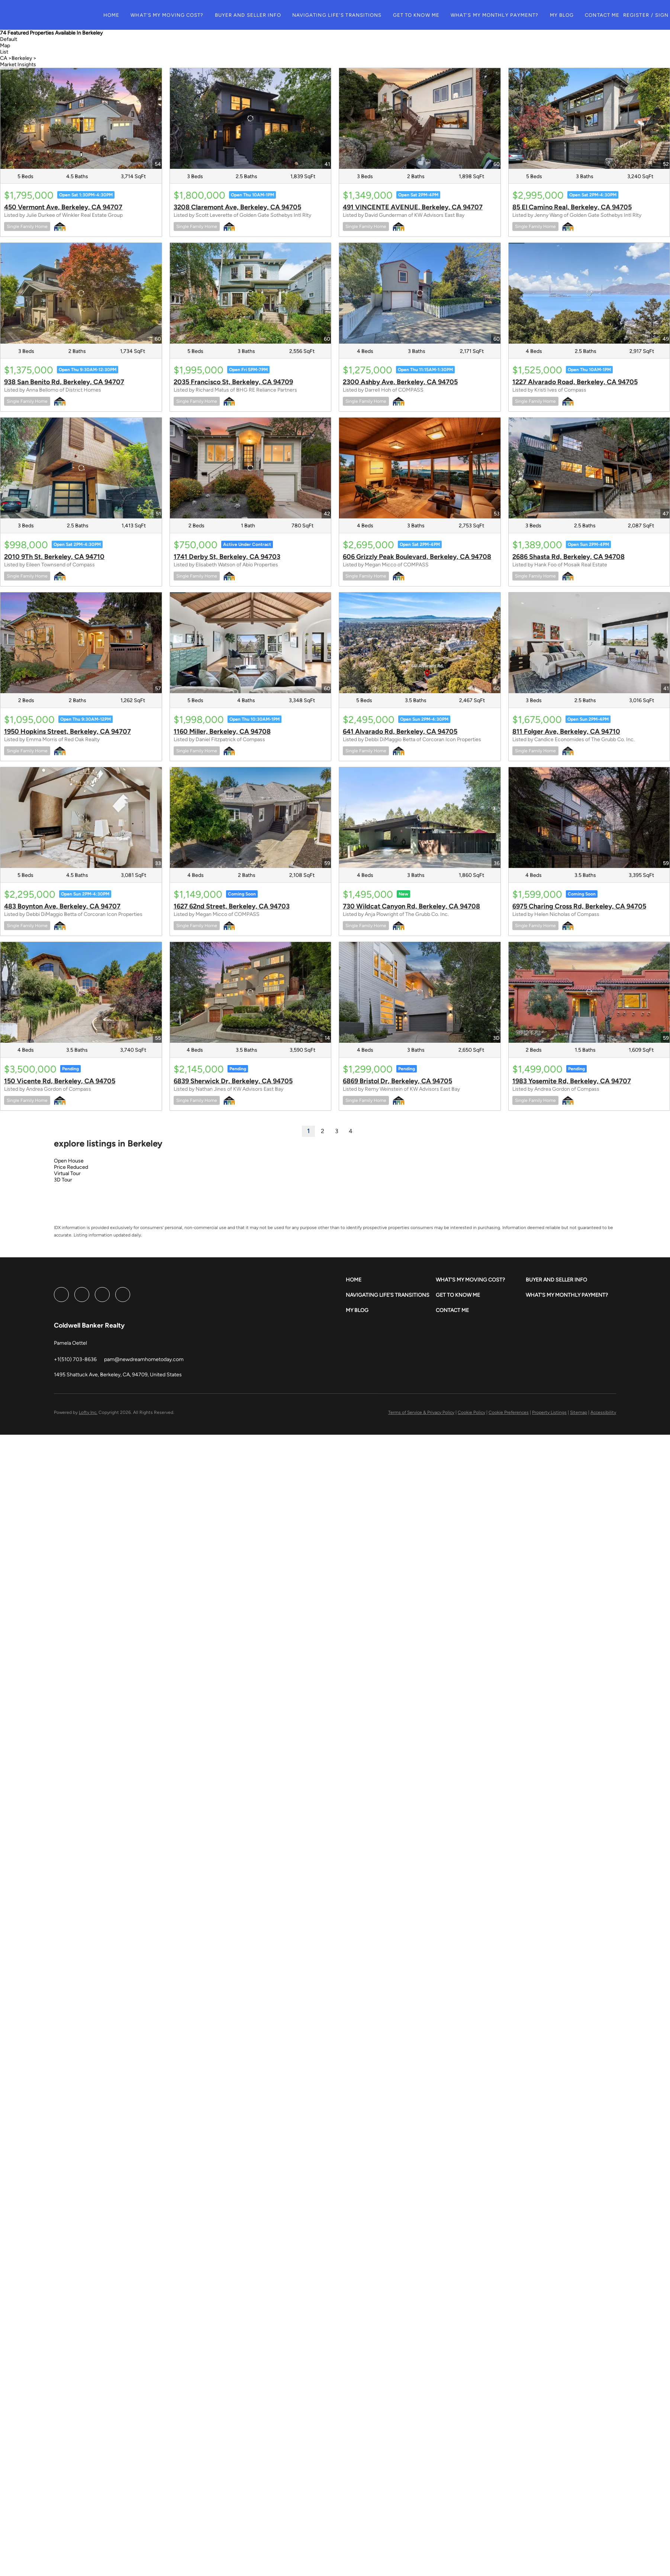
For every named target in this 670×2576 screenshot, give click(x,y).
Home (121, 15)
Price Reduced (71, 1167)
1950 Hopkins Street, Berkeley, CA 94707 (67, 731)
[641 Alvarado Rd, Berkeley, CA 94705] (419, 642)
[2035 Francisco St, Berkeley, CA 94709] (250, 293)
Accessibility (603, 1412)
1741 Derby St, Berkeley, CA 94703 (227, 557)
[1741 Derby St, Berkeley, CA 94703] (250, 468)
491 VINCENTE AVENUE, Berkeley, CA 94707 (413, 207)
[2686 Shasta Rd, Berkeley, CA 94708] (589, 468)
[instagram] (102, 1294)
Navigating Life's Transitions (347, 15)
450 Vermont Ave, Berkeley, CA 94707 (63, 207)
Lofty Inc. (88, 1412)
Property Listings (549, 1412)
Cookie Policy (471, 1412)
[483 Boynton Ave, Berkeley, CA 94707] (81, 817)
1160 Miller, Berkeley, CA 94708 (222, 731)
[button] (63, 14)
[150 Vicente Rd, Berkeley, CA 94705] (81, 992)
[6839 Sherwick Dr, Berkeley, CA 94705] (250, 992)
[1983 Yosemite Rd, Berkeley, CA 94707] (589, 992)
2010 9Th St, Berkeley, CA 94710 (54, 557)
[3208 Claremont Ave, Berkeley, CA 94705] (250, 118)
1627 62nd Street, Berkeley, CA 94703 (232, 906)
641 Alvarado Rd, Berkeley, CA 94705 (400, 731)
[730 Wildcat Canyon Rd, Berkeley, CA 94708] (419, 817)
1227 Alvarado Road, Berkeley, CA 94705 (575, 382)
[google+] (122, 1294)
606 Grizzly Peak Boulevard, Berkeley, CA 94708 (417, 557)
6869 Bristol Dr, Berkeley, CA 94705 (397, 1081)
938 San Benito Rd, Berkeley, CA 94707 (64, 382)
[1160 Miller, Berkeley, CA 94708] (250, 642)
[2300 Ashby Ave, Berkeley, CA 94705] (419, 293)
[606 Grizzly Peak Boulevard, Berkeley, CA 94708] (419, 468)
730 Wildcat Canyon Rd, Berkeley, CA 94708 (411, 906)
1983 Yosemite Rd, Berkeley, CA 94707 (571, 1081)
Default (8, 39)
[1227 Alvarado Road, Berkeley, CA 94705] (589, 293)
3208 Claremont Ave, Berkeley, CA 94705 (237, 207)
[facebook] (61, 1294)
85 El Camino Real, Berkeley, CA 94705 (572, 207)
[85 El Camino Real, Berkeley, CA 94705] (589, 118)
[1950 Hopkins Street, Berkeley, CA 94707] (81, 642)
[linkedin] (81, 1294)
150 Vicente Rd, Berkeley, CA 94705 (59, 1081)
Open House (69, 1161)
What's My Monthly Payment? (504, 15)
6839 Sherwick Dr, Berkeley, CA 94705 (233, 1081)
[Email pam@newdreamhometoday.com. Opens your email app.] (144, 1359)
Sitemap (578, 1412)
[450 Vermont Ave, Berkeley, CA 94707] (81, 118)
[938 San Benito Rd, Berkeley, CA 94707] (81, 293)
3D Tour (63, 1180)
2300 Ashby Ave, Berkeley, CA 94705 (400, 382)
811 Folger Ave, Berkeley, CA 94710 (566, 731)
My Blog (572, 15)
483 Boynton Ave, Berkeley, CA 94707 (62, 906)
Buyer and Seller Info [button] (258, 15)
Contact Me (612, 15)
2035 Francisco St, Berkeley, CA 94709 (233, 382)
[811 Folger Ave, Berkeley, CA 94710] (589, 642)
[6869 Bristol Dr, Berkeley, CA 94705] (419, 992)
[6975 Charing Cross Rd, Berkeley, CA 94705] (589, 817)
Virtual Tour (67, 1173)
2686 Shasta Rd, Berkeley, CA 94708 (568, 557)
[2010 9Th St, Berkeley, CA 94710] (81, 468)
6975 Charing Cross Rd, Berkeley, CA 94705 (579, 906)
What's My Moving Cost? (176, 15)
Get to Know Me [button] (426, 15)
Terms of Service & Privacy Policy (421, 1412)
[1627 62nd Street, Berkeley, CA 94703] (250, 817)
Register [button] (646, 15)
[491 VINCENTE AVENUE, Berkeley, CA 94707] (419, 118)
